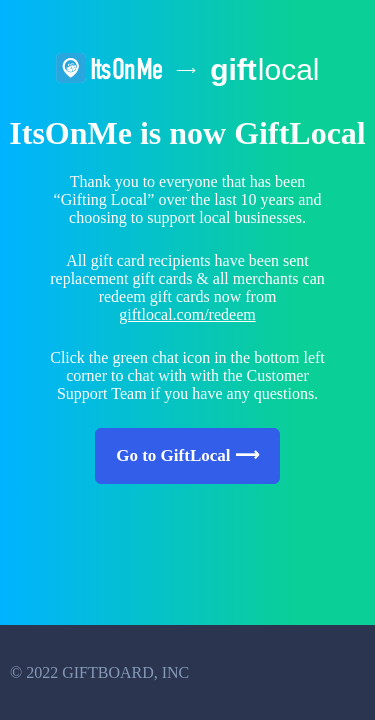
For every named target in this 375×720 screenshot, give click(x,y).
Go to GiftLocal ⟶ (187, 455)
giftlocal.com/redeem (187, 314)
